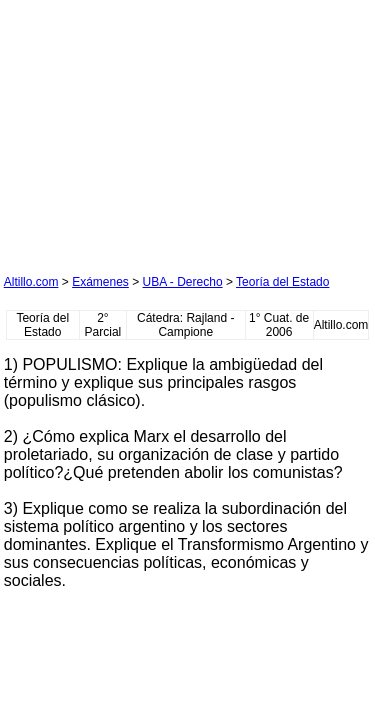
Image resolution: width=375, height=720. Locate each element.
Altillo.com (31, 282)
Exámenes (100, 282)
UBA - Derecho (183, 282)
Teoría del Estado (282, 282)
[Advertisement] (154, 129)
